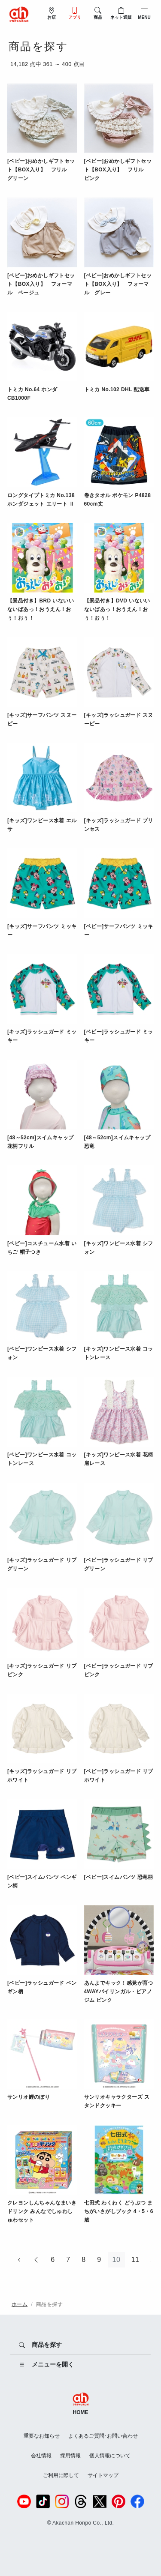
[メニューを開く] (80, 2364)
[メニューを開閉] (144, 13)
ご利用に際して (61, 2475)
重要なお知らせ (42, 2436)
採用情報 (70, 2456)
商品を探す (49, 2304)
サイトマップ (103, 2475)
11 (135, 2259)
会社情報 (41, 2456)
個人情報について (110, 2456)
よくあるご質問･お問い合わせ (103, 2436)
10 (116, 2259)
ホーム (19, 2304)
